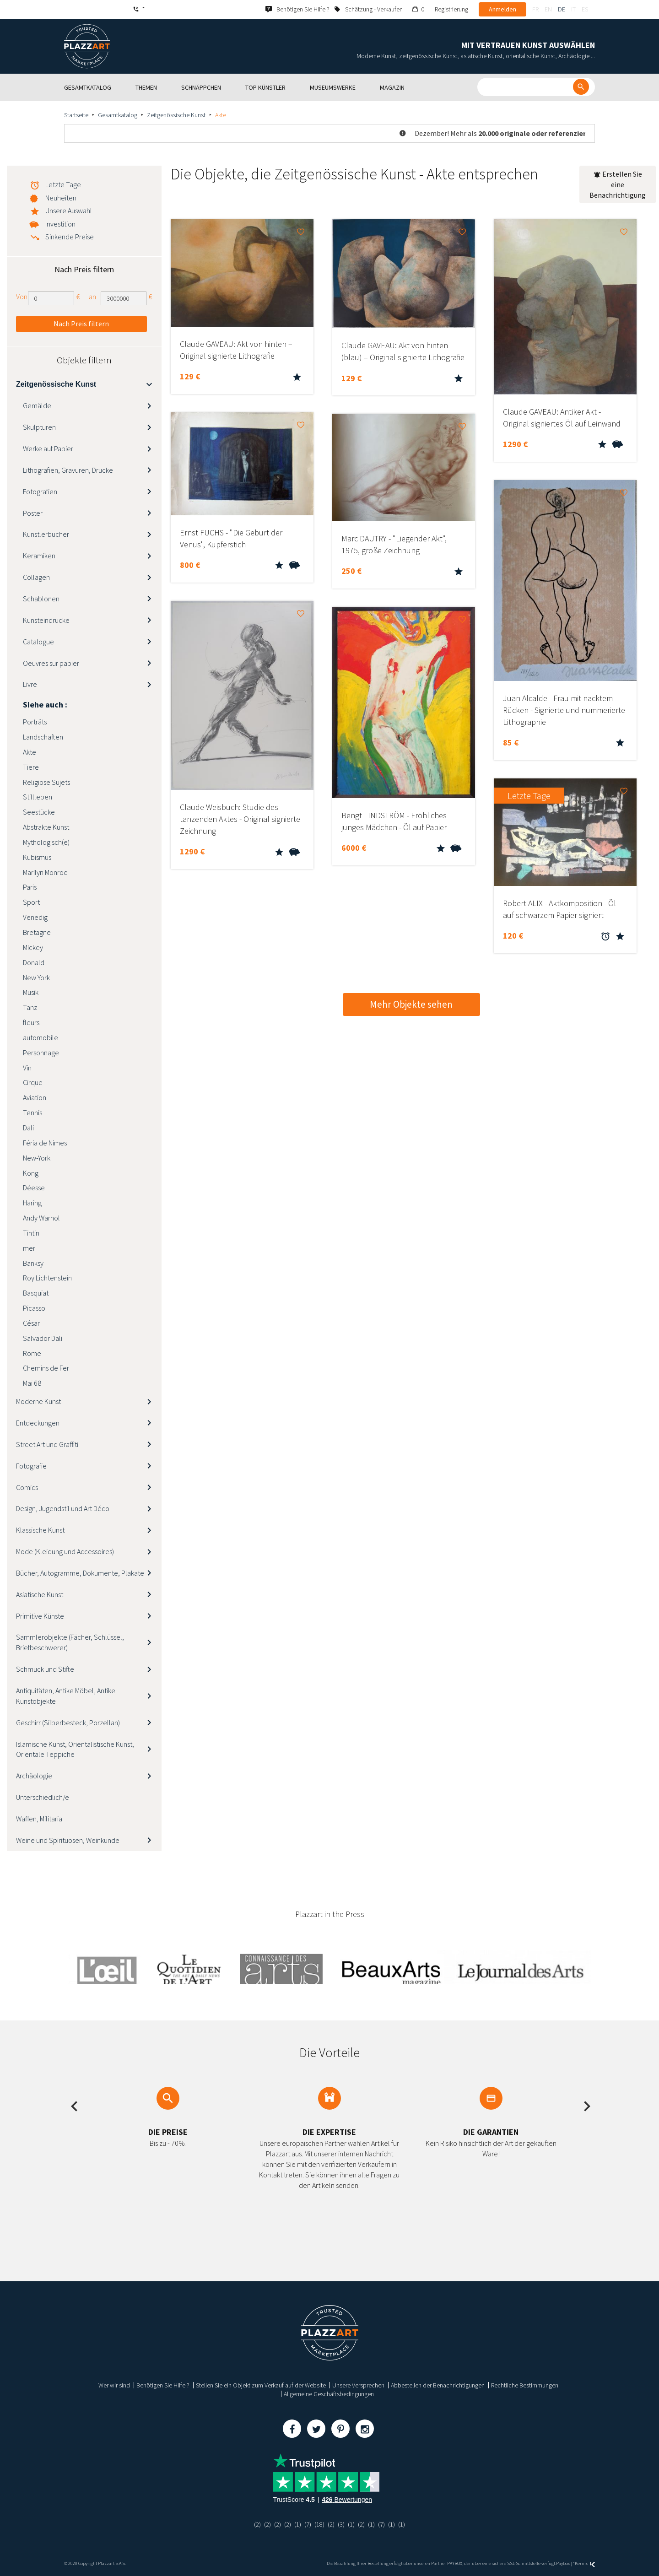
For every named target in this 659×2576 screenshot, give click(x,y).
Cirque (33, 1082)
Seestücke (39, 811)
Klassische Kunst (40, 1529)
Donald (33, 962)
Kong (30, 1172)
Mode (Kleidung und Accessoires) (65, 1551)
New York (36, 977)
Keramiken (39, 555)
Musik (30, 992)
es (585, 9)
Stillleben (37, 796)
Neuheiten (60, 197)
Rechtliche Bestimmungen (524, 2385)
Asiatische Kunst (39, 1594)
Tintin (31, 1232)
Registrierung (451, 9)
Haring (32, 1202)
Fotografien (40, 491)
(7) (307, 2524)
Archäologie (34, 1775)
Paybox (563, 2563)
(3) (341, 2524)
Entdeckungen (37, 1422)
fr (535, 9)
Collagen (36, 577)
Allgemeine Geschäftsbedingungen (329, 2394)
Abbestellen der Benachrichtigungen (438, 2385)
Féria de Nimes (45, 1142)
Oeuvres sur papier (51, 663)
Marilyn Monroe (45, 872)
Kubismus (37, 857)
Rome (32, 1353)
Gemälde (37, 405)
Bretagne (37, 932)
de (561, 9)
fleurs (31, 1022)
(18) (319, 2524)
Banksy (33, 1263)
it (573, 9)
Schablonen (41, 598)
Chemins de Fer (46, 1367)
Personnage (41, 1052)
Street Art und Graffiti (47, 1444)
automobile (40, 1037)
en (548, 9)
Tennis (32, 1112)
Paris (30, 886)
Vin (27, 1067)
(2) (257, 2524)
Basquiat (36, 1292)
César (31, 1323)
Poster (33, 513)
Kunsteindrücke (46, 620)
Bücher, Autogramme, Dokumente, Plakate (80, 1572)
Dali (28, 1127)
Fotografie (31, 1465)
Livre (30, 684)
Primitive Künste (40, 1615)
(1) (297, 2524)
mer (29, 1248)
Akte (29, 751)
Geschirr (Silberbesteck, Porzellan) (68, 1722)
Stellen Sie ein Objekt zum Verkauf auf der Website (261, 2385)
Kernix (585, 2563)
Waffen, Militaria (39, 1818)
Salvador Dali (42, 1338)
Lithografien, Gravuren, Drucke (68, 470)
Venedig (35, 917)
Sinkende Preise (69, 236)
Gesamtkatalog (117, 115)
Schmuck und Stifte (45, 1669)
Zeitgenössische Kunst (176, 115)
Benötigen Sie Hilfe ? (162, 2385)
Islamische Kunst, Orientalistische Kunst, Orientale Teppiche (75, 1749)
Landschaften (43, 736)
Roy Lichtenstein (47, 1277)
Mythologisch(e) (46, 842)
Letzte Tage (63, 184)
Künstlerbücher (46, 534)
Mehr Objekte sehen (411, 1004)
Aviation (34, 1097)
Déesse (34, 1187)
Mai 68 (32, 1383)
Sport (31, 902)
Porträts (35, 721)
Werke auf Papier (48, 448)
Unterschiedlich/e (42, 1797)
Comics (27, 1487)
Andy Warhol (41, 1217)
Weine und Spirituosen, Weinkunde (67, 1840)
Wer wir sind (114, 2385)
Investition (60, 223)
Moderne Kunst (38, 1401)
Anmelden (502, 9)
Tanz (30, 1007)
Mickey (33, 947)
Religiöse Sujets (46, 782)
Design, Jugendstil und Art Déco (62, 1508)
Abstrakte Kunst (46, 827)
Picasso (34, 1307)
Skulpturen (39, 427)
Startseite (76, 115)
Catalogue (38, 641)
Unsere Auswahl (68, 210)
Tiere (31, 767)
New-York (36, 1157)
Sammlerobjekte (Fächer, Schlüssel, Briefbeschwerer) (70, 1642)
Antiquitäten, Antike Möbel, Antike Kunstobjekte (65, 1696)
